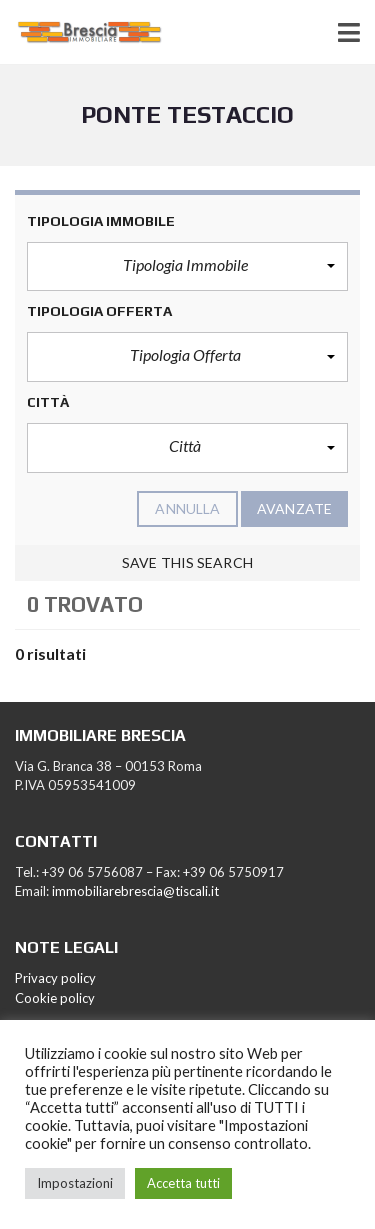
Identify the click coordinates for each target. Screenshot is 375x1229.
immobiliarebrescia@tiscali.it (135, 891)
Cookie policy (55, 998)
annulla (187, 508)
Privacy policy (55, 978)
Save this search (187, 562)
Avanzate (294, 508)
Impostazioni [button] (75, 1183)
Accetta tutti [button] (183, 1183)
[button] (187, 267)
